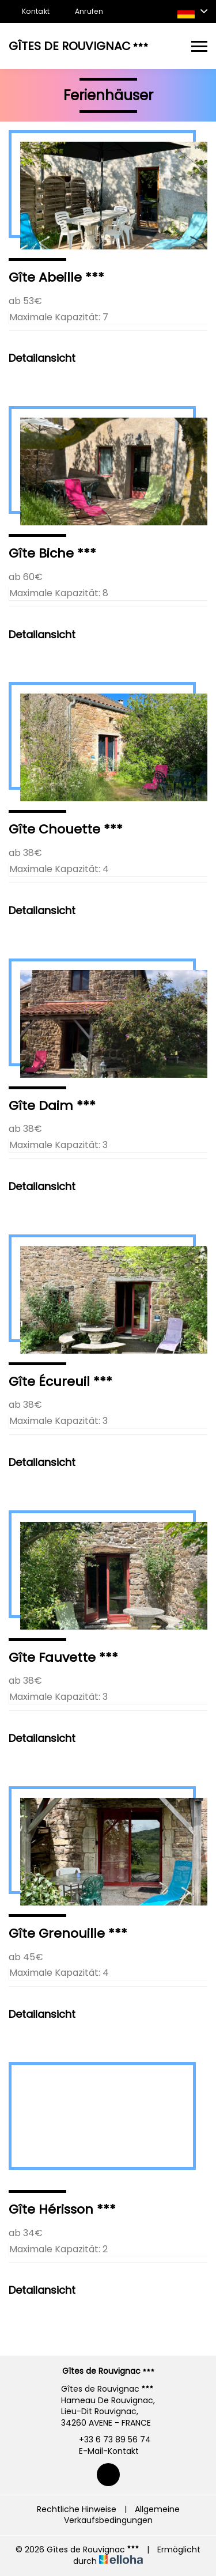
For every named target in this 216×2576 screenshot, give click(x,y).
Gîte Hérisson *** (62, 2209)
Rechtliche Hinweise (76, 2509)
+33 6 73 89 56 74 (108, 2439)
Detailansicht (42, 358)
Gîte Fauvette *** (63, 1657)
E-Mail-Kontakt (102, 2451)
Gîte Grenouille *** (68, 1933)
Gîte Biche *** (52, 553)
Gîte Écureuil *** (60, 1382)
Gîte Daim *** (52, 1106)
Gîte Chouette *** (66, 829)
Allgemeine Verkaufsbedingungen (122, 2514)
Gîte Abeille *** (56, 277)
